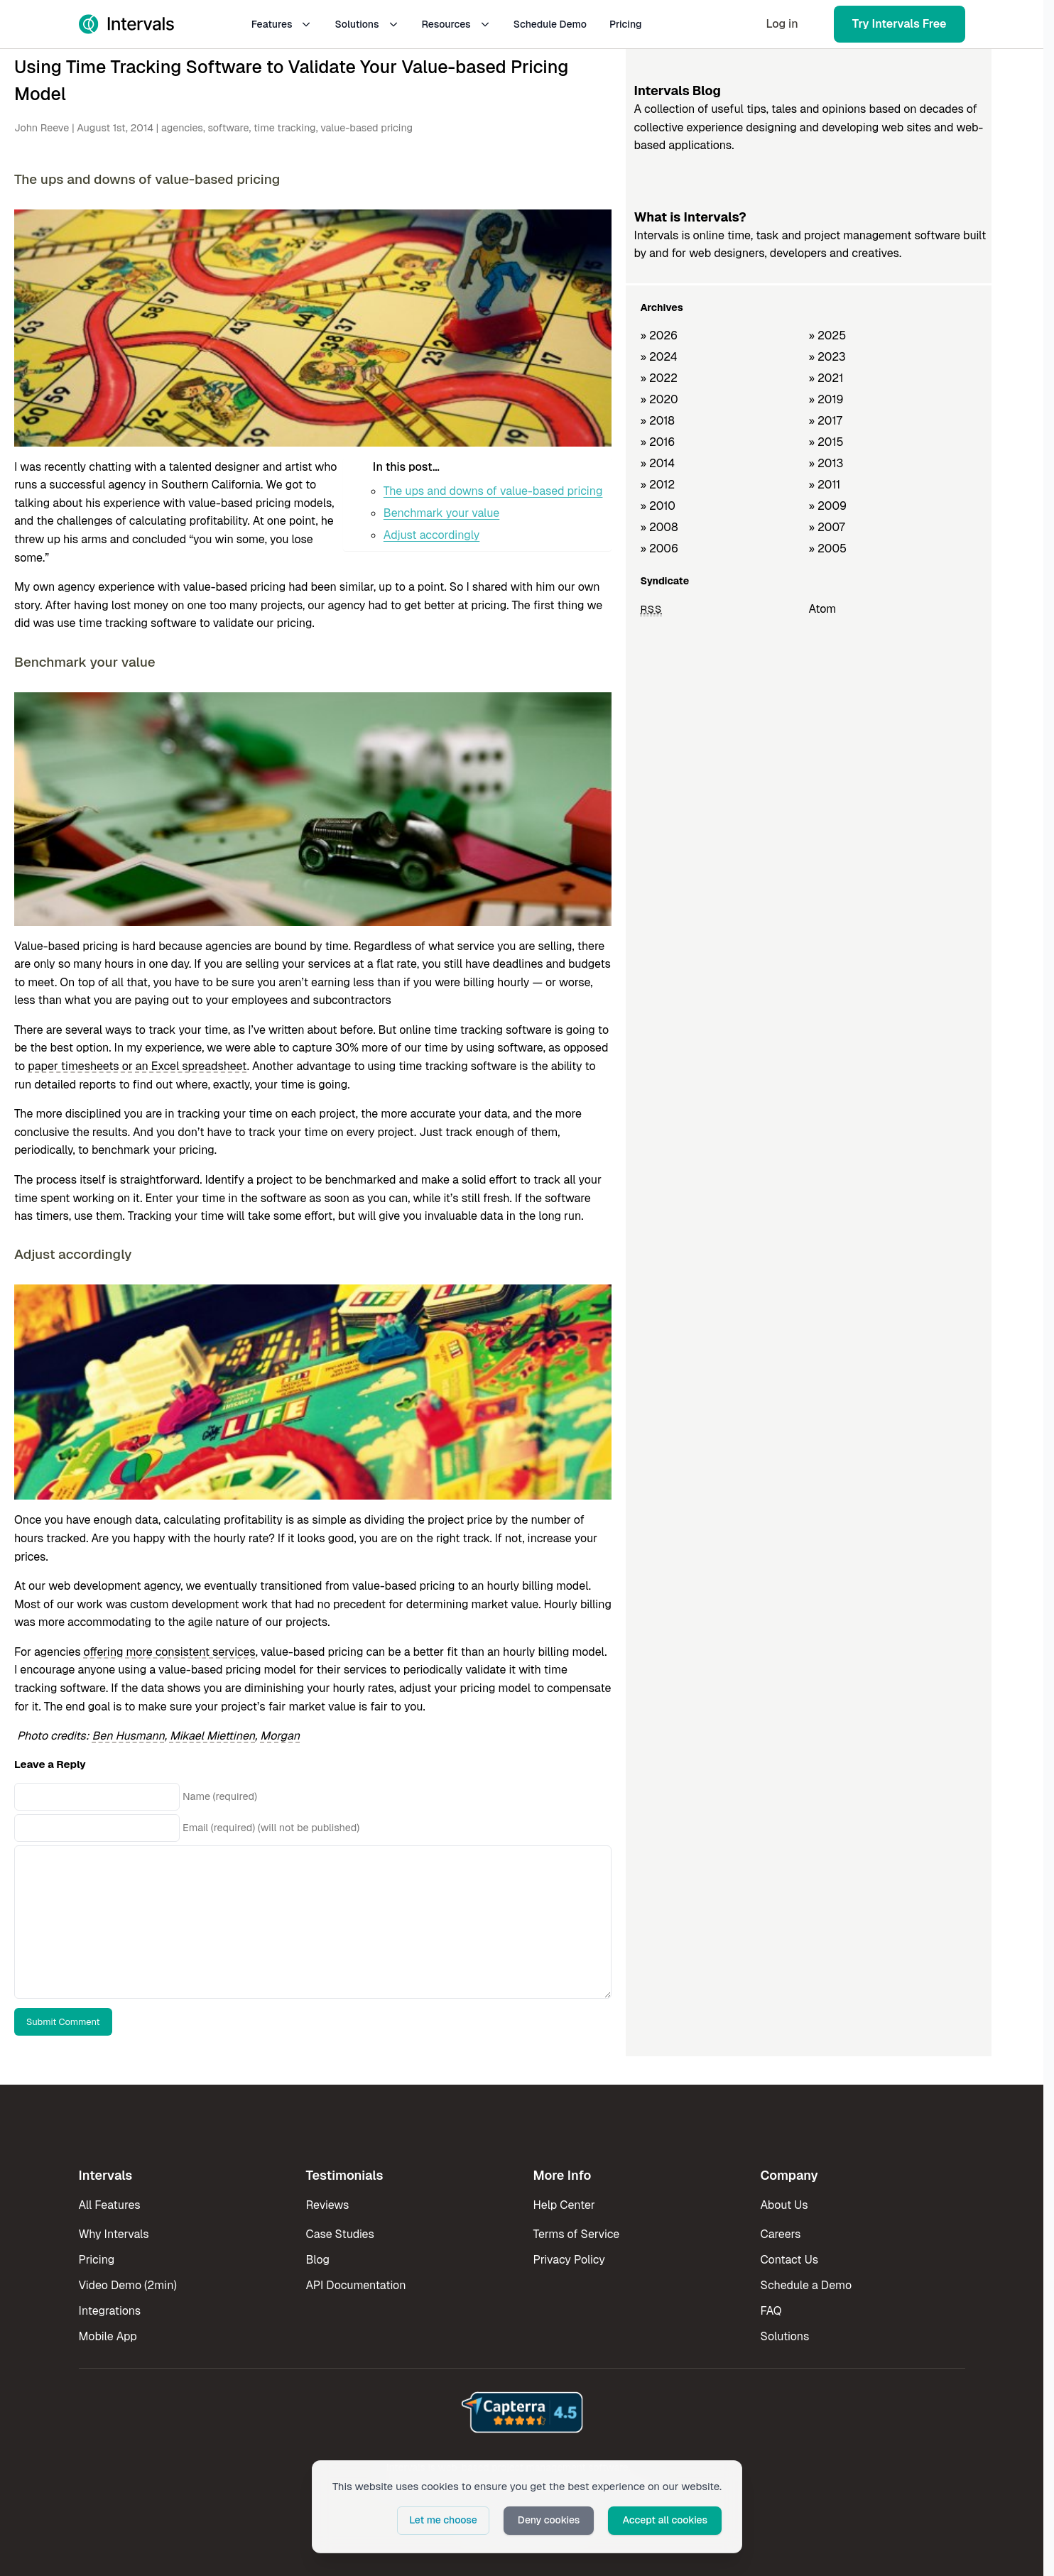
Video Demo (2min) (128, 2285)
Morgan (280, 1735)
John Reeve (41, 127)
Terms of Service (576, 2234)
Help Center (564, 2205)
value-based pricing (366, 127)
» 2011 (824, 484)
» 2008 (659, 527)
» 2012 (657, 484)
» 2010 (657, 505)
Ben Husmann (128, 1735)
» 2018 (657, 420)
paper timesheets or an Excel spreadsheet (137, 1066)
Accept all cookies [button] (664, 2520)
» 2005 (827, 548)
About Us (784, 2205)
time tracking (285, 127)
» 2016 (657, 442)
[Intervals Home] (126, 24)
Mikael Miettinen (212, 1735)
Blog (318, 2259)
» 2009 (827, 505)
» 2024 (658, 356)
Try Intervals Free (899, 23)
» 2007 (826, 527)
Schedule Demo (550, 24)
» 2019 (825, 399)
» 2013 (825, 463)
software (228, 127)
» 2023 (826, 356)
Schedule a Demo (806, 2285)
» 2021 (825, 378)
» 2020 (659, 399)
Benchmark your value (441, 513)
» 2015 (825, 442)
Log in (782, 23)
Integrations (110, 2310)
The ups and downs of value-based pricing (493, 491)
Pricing (625, 24)
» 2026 (659, 335)
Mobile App (108, 2336)
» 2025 (827, 335)
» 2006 (659, 548)
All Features (110, 2205)
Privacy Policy (569, 2259)
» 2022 (659, 378)
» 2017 (825, 420)
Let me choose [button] (443, 2520)
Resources (456, 24)
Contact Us (790, 2259)
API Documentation (356, 2285)
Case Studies (340, 2234)
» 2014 (657, 463)
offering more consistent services (170, 1651)
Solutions (366, 24)
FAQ (771, 2310)
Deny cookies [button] (549, 2520)
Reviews (327, 2205)
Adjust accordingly (431, 535)
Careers (781, 2234)
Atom (822, 608)
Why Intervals (114, 2234)
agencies (182, 127)
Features (282, 24)
